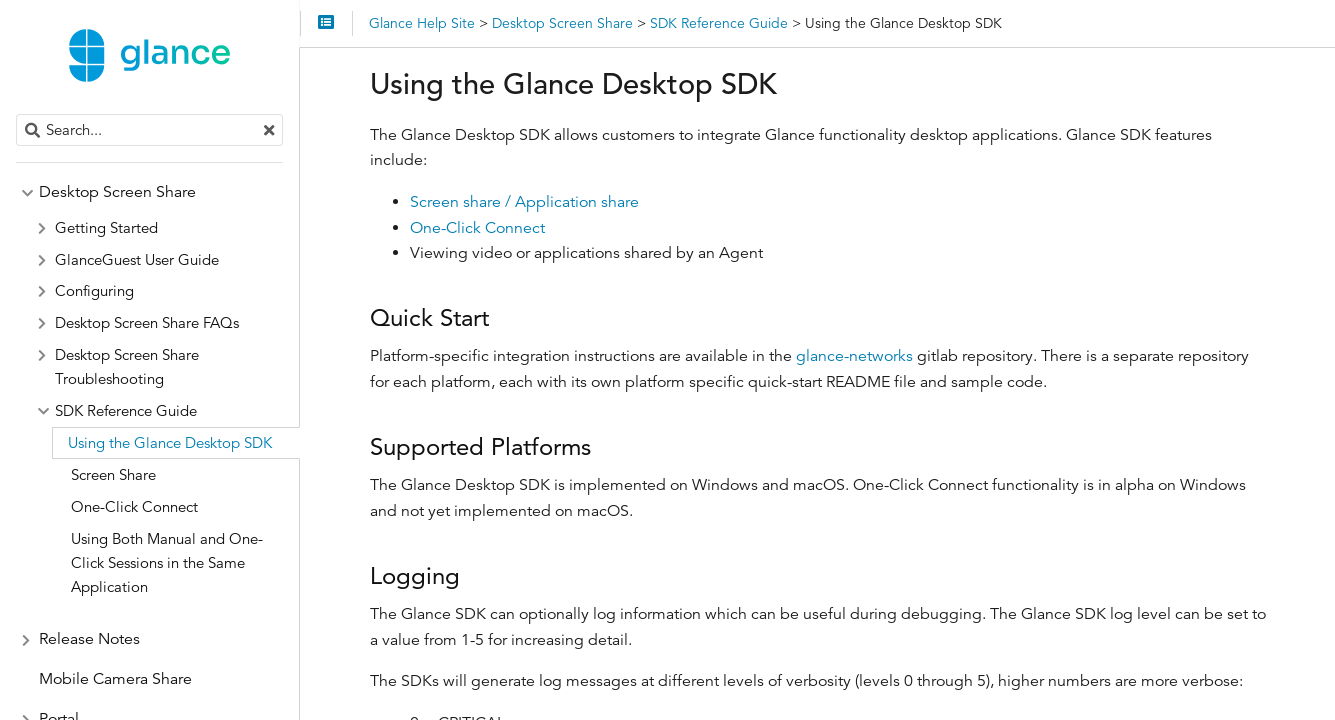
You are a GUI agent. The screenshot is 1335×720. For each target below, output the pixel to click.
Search (17, 114)
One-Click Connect (477, 228)
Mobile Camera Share (115, 679)
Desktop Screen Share (117, 192)
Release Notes (89, 639)
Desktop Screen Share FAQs (147, 322)
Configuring (94, 290)
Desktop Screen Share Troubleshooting (127, 366)
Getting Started (106, 227)
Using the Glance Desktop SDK (170, 442)
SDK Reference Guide (126, 410)
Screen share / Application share (524, 202)
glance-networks (854, 356)
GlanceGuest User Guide (137, 259)
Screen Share (113, 474)
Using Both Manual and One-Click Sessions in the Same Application (167, 562)
